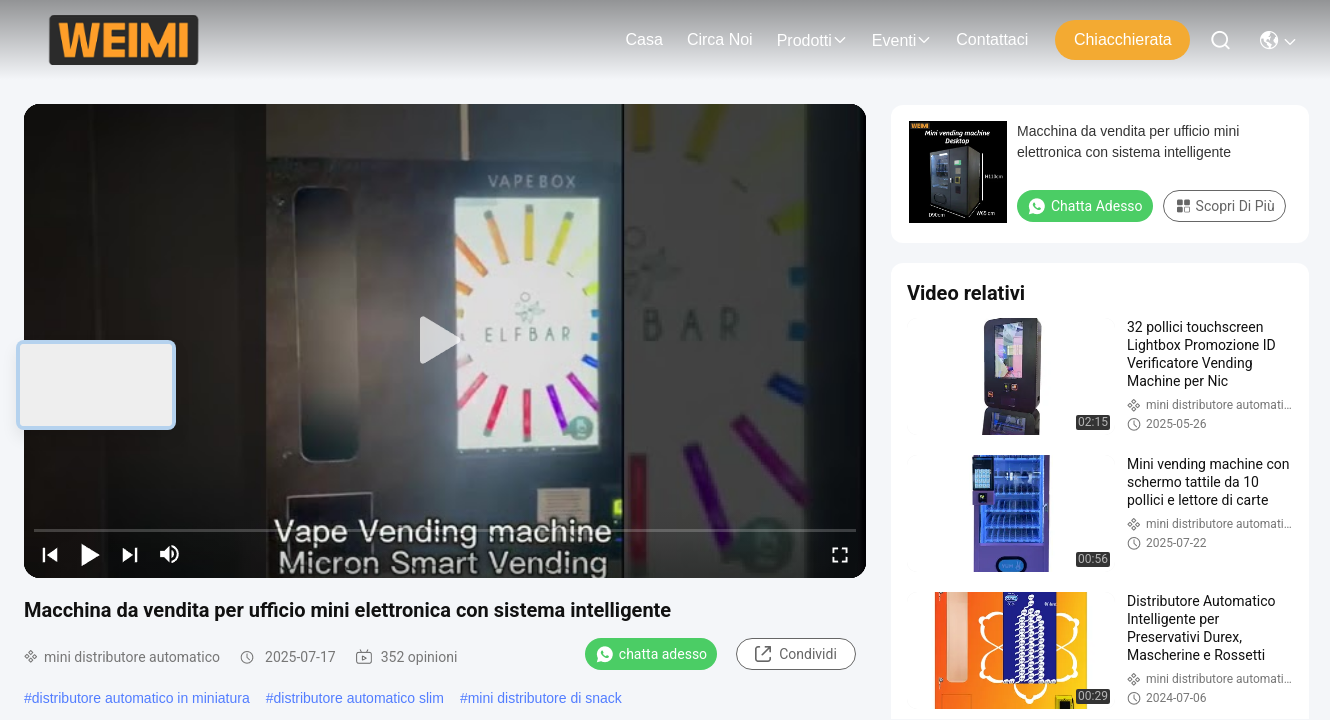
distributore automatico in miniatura (141, 698)
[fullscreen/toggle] (840, 554)
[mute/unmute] (170, 554)
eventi (902, 40)
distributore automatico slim (358, 698)
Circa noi (720, 39)
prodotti (812, 40)
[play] (445, 341)
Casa (644, 39)
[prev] (50, 554)
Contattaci (992, 39)
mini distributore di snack (545, 698)
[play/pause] (90, 554)
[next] (130, 554)
